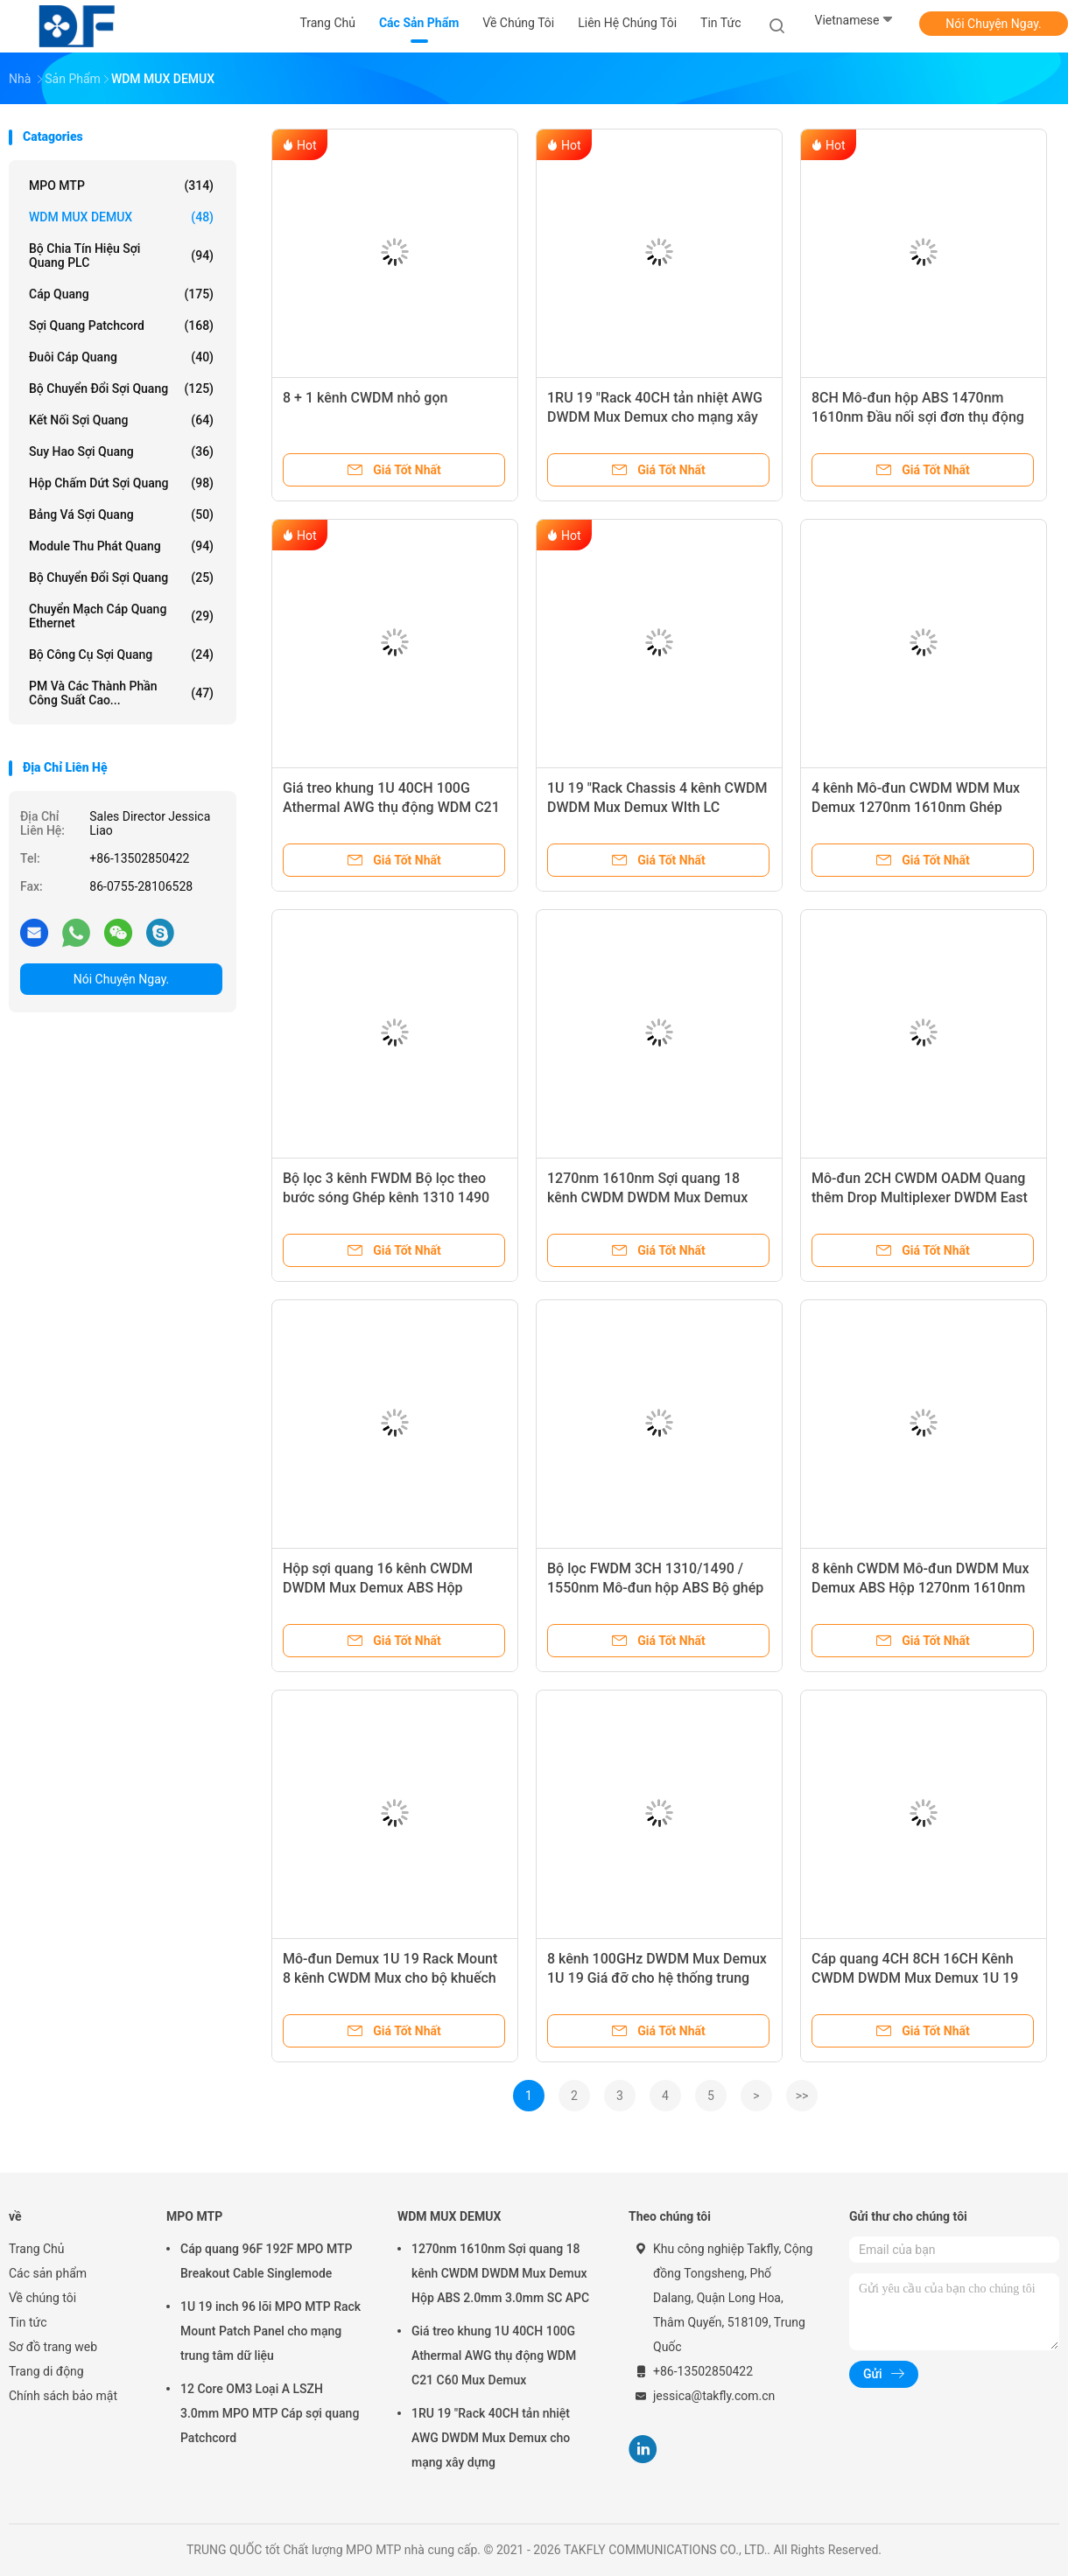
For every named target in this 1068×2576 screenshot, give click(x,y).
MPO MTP (121, 185)
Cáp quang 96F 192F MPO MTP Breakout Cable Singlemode (266, 2261)
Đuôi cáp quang (121, 357)
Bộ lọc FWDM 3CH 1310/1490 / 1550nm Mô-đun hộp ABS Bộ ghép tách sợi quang (655, 1587)
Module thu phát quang (121, 546)
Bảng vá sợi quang (121, 514)
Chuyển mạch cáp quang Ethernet (121, 616)
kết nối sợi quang (121, 420)
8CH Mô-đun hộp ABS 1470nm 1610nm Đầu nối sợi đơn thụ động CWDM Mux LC (918, 416)
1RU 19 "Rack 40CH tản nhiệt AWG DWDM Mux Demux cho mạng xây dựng (654, 416)
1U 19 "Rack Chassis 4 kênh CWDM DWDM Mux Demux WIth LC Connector (657, 807)
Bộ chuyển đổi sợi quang (121, 577)
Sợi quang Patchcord (121, 325)
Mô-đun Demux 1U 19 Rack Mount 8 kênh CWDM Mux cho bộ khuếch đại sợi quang (390, 1978)
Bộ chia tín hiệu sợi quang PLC (121, 256)
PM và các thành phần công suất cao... (121, 693)
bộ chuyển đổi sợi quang (121, 388)
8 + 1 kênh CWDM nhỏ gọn (365, 397)
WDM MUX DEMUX (121, 217)
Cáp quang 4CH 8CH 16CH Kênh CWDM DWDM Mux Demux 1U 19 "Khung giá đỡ (915, 1978)
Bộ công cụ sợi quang (121, 654)
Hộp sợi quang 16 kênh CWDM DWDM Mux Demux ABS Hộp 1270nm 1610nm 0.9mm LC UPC (385, 1587)
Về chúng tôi (42, 2298)
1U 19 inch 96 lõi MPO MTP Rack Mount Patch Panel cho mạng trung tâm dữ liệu (270, 2331)
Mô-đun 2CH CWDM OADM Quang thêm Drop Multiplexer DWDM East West (920, 1197)
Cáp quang (121, 294)
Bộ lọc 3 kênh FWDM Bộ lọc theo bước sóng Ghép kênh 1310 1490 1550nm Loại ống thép (386, 1197)
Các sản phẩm (48, 2273)
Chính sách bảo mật (63, 2396)
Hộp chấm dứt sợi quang (121, 483)
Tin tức (28, 2322)
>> (802, 2096)
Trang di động (46, 2371)
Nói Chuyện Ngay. (993, 24)
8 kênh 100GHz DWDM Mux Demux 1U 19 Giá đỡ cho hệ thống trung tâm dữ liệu (657, 1978)
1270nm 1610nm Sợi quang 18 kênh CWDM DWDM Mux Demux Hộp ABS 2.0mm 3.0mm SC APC (648, 1197)
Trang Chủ (37, 2249)
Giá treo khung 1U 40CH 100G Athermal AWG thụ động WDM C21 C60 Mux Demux (391, 807)
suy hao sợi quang (121, 451)
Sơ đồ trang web (53, 2347)
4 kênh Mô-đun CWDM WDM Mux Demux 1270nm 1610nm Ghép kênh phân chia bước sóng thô (916, 807)
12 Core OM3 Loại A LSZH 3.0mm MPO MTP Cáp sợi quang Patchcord (269, 2413)
